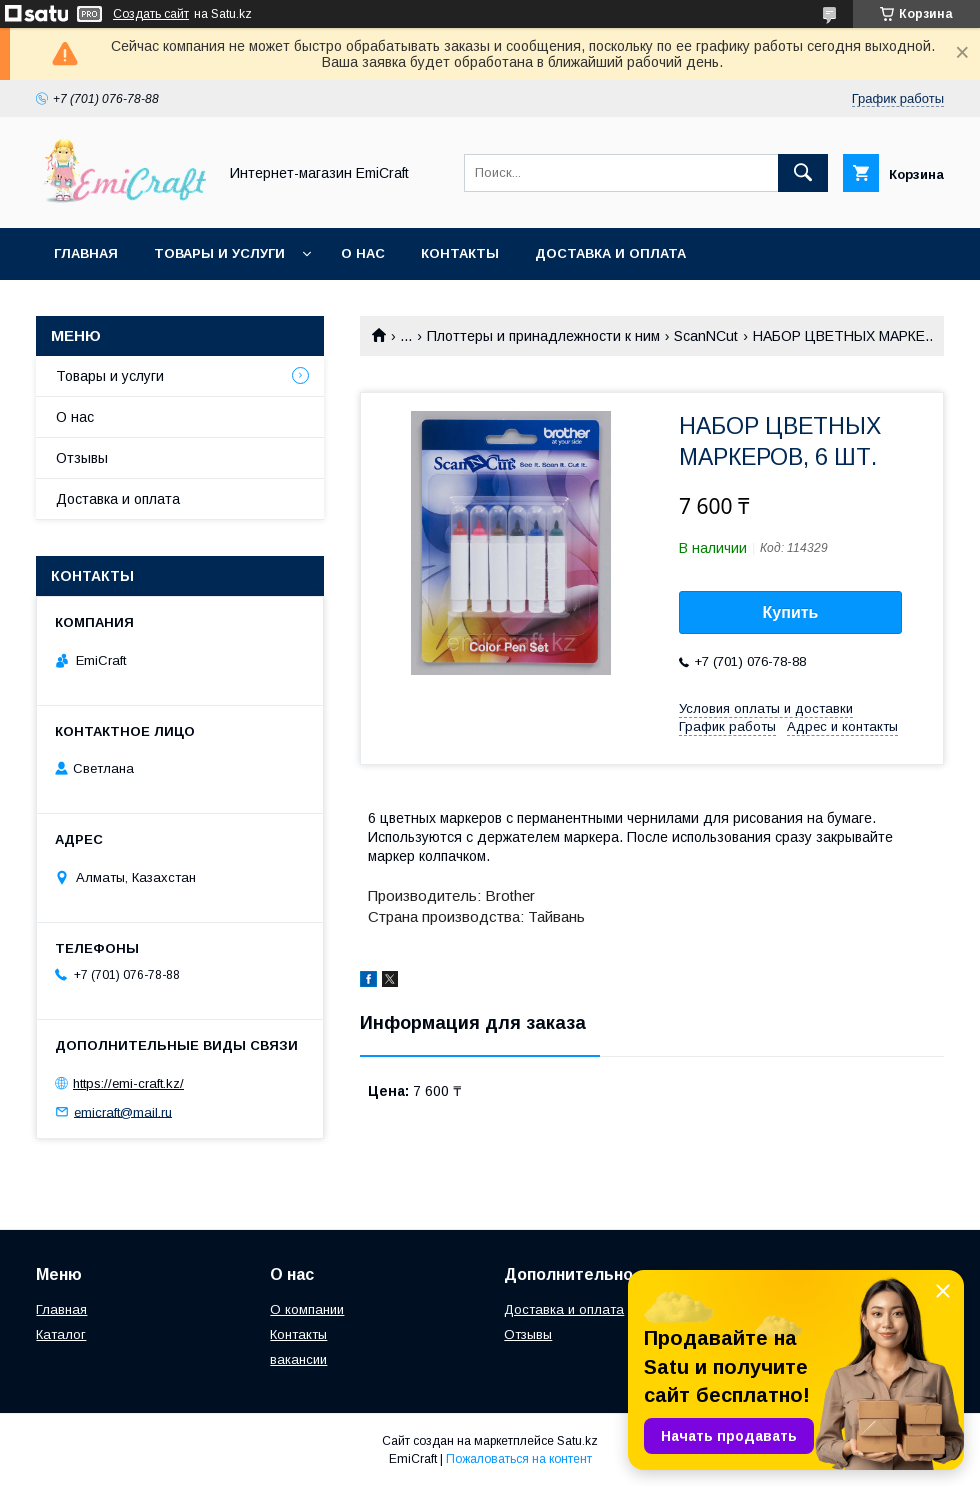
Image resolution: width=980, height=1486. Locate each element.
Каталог (61, 1334)
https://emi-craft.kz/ (128, 1083)
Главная (86, 253)
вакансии (298, 1359)
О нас (363, 253)
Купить (791, 612)
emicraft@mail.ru (123, 1111)
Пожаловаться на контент (519, 1459)
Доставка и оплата (610, 253)
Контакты (460, 253)
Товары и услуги (219, 253)
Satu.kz (577, 1441)
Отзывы (82, 458)
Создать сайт (151, 14)
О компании (307, 1309)
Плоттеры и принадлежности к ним (543, 336)
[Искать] (803, 173)
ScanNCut (706, 336)
